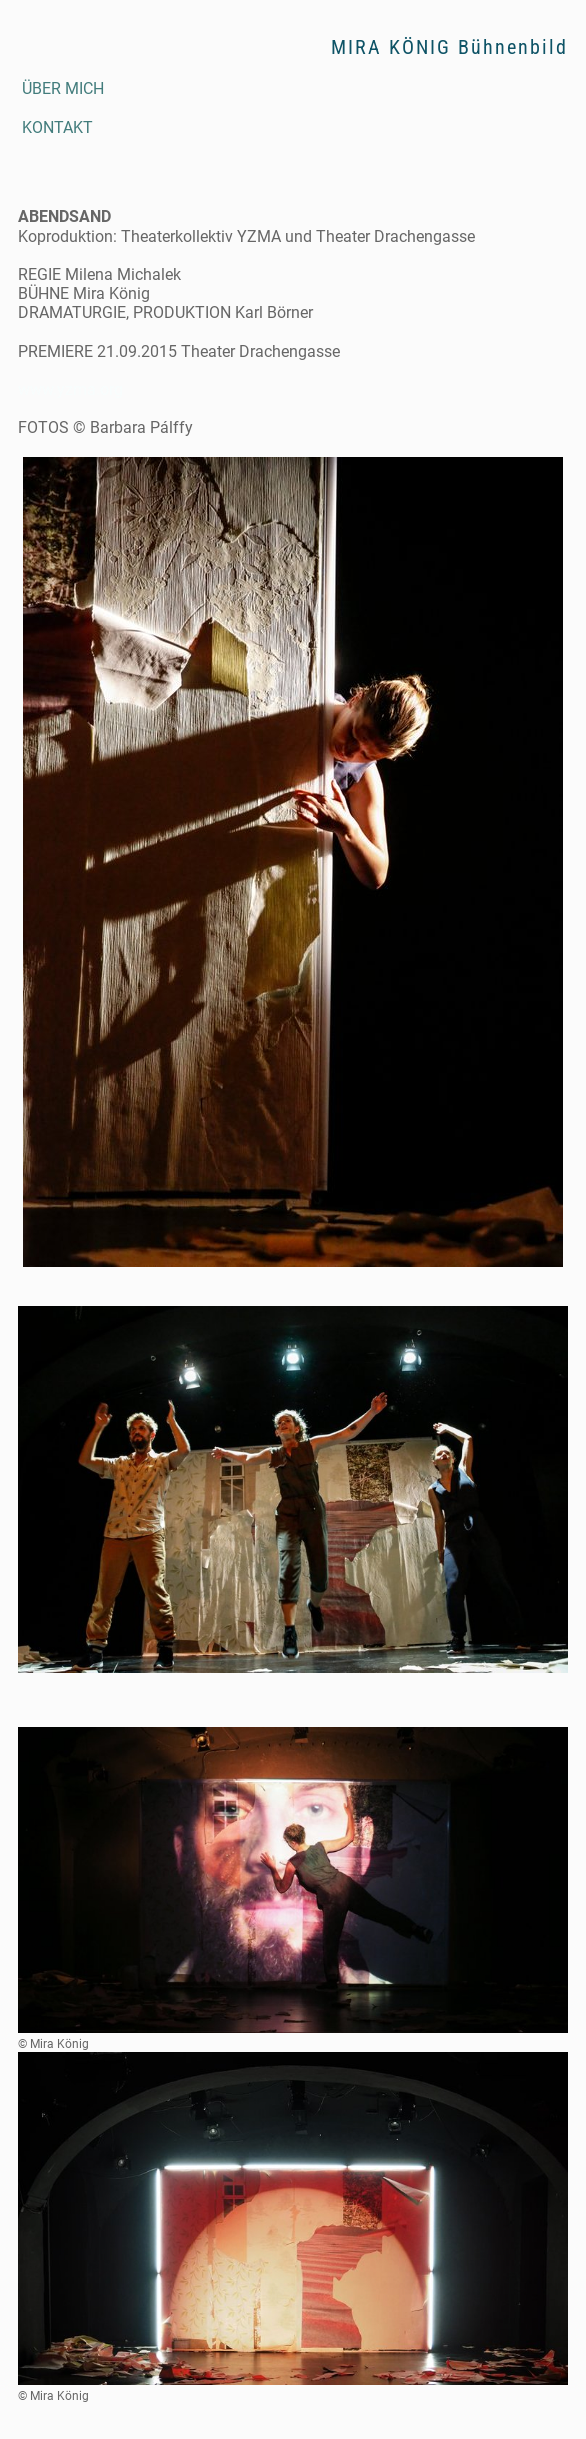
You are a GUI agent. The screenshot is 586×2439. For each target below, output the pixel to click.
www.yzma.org (70, 389)
